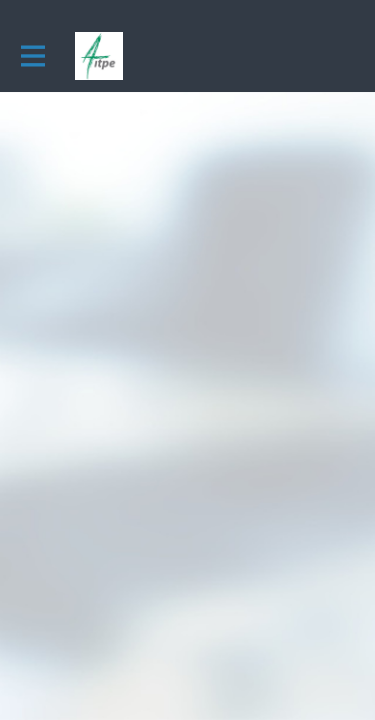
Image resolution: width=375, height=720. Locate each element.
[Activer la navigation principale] (32, 56)
